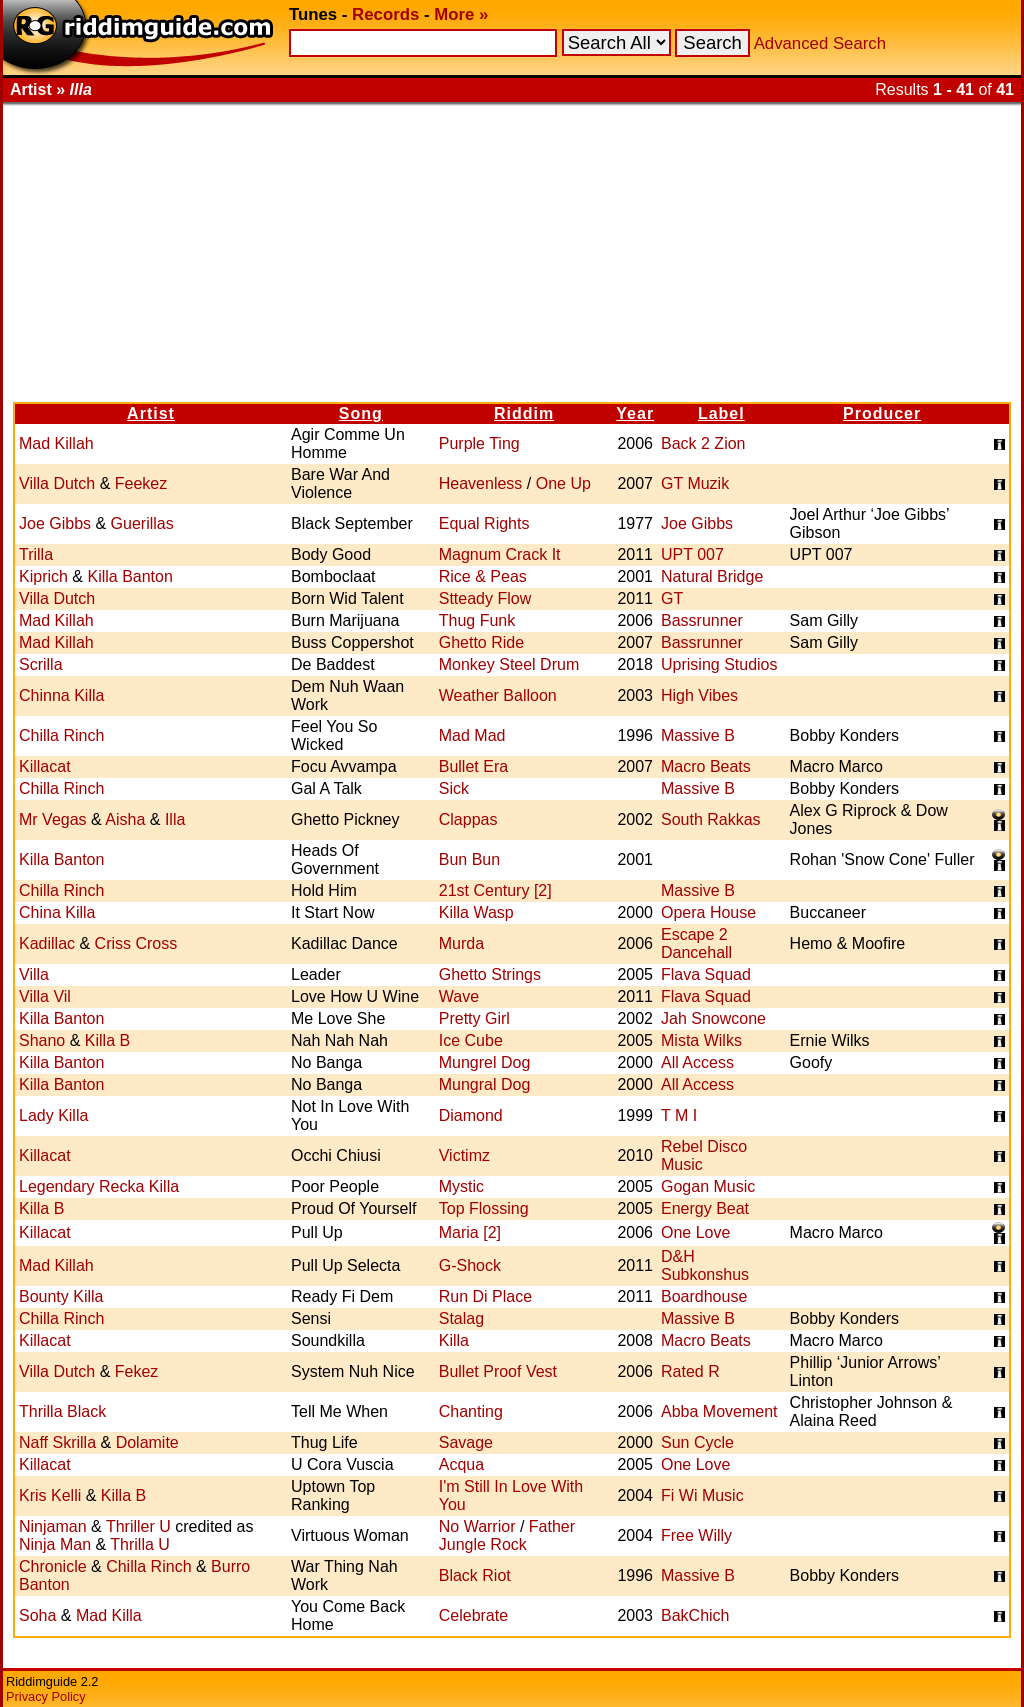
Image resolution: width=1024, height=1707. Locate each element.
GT (672, 598)
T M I (679, 1115)
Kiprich (43, 576)
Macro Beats (706, 766)
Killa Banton (129, 576)
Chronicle (53, 1566)
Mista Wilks (701, 1040)
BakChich (695, 1615)
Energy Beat (705, 1208)
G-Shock (470, 1265)
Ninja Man (55, 1544)
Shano (42, 1040)
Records (385, 14)
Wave (459, 996)
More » (461, 14)
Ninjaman (53, 1526)
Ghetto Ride (481, 642)
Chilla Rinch (61, 735)
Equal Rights (484, 523)
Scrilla (41, 664)
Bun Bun (469, 859)
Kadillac (47, 943)
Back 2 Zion (703, 443)
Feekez (141, 483)
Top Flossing (484, 1208)
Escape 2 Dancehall (696, 943)
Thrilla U (140, 1544)
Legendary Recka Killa (99, 1186)
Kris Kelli (50, 1495)
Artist (151, 413)
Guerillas (142, 523)
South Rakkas (711, 819)
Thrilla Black (62, 1411)
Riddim (524, 413)
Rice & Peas (483, 576)
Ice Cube (471, 1040)
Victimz (464, 1155)
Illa (175, 819)
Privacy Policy (46, 1696)
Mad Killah (56, 443)
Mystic (461, 1186)
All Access (697, 1062)
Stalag (461, 1318)
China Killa (57, 912)
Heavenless (481, 483)
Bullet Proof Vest (498, 1371)
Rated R (690, 1371)
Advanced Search (820, 43)
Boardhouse (704, 1296)
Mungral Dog (485, 1084)
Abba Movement (719, 1411)
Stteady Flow (485, 598)
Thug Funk (477, 620)
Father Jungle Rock (507, 1535)
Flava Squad (706, 974)
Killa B (107, 1040)
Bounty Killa (61, 1296)
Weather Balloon (498, 695)
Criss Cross (136, 943)
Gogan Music (708, 1186)
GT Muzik (695, 483)
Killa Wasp (476, 912)
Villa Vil (45, 996)
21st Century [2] (495, 890)
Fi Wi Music (702, 1495)
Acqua (461, 1464)
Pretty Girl (474, 1018)
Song (361, 413)
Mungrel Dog (485, 1062)
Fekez (137, 1371)
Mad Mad (472, 735)
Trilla (36, 554)
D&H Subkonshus (705, 1265)
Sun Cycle (697, 1442)
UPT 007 (692, 554)
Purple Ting (479, 443)
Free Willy (696, 1535)
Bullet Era (473, 766)
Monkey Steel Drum (509, 664)
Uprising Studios (719, 664)
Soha (37, 1615)
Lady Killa (53, 1115)
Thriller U (138, 1526)
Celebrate (473, 1615)
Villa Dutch (57, 483)
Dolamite (147, 1442)
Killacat (45, 766)
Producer (882, 413)
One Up (563, 483)
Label (721, 413)
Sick (454, 788)
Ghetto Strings (490, 974)
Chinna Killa (61, 695)
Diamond (471, 1115)
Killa (454, 1340)
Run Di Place (485, 1296)
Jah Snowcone (713, 1018)
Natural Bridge (712, 576)
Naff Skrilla (57, 1442)
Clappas (468, 819)
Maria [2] (470, 1232)
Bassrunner (702, 620)
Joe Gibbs (55, 523)
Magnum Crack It (500, 554)
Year (635, 413)
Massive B (698, 735)
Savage (466, 1442)
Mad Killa (109, 1615)
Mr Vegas (53, 819)
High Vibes (699, 695)
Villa (34, 974)
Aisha (125, 819)
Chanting (471, 1411)
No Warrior (477, 1526)
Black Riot (475, 1575)
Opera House (708, 912)
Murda (461, 943)
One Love (695, 1232)
